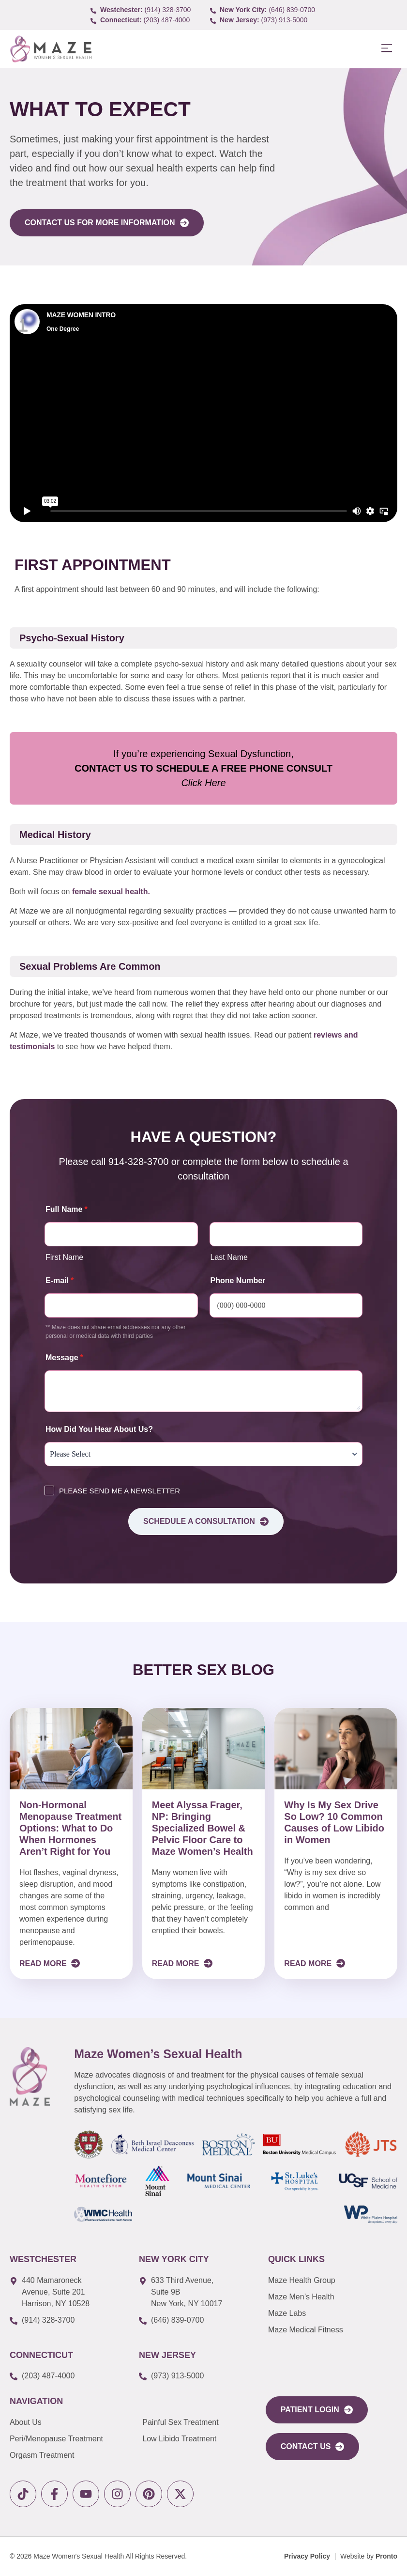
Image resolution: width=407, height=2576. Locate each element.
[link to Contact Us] (313, 2446)
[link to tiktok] (23, 2494)
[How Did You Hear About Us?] (203, 1454)
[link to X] (180, 2494)
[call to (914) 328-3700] (143, 10)
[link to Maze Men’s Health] (330, 2280)
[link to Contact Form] (107, 222)
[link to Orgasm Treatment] (76, 2455)
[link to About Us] (76, 2422)
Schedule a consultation (206, 1521)
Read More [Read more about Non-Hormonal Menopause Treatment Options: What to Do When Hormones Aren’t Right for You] (44, 1963)
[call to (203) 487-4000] (143, 20)
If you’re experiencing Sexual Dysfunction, (203, 768)
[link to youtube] (86, 2494)
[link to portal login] (317, 2409)
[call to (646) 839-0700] (263, 10)
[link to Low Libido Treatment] (196, 2439)
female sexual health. (111, 891)
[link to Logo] (50, 49)
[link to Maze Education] (330, 2330)
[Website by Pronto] (368, 2556)
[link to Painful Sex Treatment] (196, 2422)
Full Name (66, 1209)
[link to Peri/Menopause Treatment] (76, 2439)
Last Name (229, 1257)
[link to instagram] (117, 2494)
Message (64, 1357)
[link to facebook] (54, 2494)
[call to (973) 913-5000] (263, 20)
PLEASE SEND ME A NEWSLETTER (119, 1491)
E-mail (59, 1280)
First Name (64, 1257)
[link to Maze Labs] (330, 2313)
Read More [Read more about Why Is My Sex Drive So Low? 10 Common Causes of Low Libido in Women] (308, 1963)
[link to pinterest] (149, 2494)
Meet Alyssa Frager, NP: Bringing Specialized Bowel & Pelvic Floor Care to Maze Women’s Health (202, 1828)
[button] (386, 49)
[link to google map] (67, 2292)
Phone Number (238, 1280)
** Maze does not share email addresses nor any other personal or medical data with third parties (115, 1331)
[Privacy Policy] (307, 2556)
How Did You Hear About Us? (99, 1429)
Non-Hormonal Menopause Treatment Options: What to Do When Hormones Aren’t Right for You (70, 1828)
